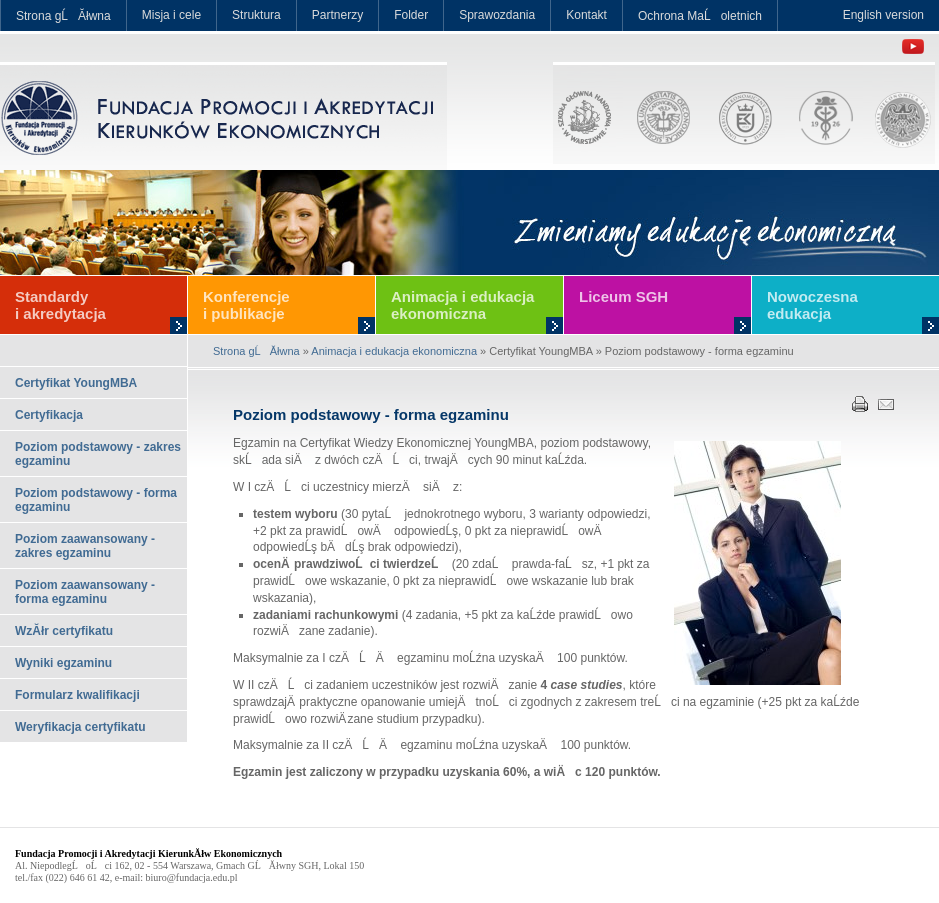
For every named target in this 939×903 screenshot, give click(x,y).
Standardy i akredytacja (60, 305)
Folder (411, 15)
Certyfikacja (49, 415)
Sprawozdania (497, 15)
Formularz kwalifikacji (77, 695)
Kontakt (586, 15)
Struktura (256, 15)
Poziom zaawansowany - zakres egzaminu (85, 546)
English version (883, 15)
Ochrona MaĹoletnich (700, 16)
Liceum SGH (623, 296)
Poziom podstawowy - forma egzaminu (96, 500)
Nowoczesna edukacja (812, 305)
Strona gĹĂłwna (63, 16)
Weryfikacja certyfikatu (80, 727)
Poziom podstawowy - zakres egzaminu (98, 454)
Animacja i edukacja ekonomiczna (462, 305)
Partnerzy (337, 15)
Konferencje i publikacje (246, 305)
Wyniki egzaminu (63, 663)
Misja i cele (171, 15)
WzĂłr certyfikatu (64, 631)
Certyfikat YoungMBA (76, 383)
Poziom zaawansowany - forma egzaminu (85, 592)
